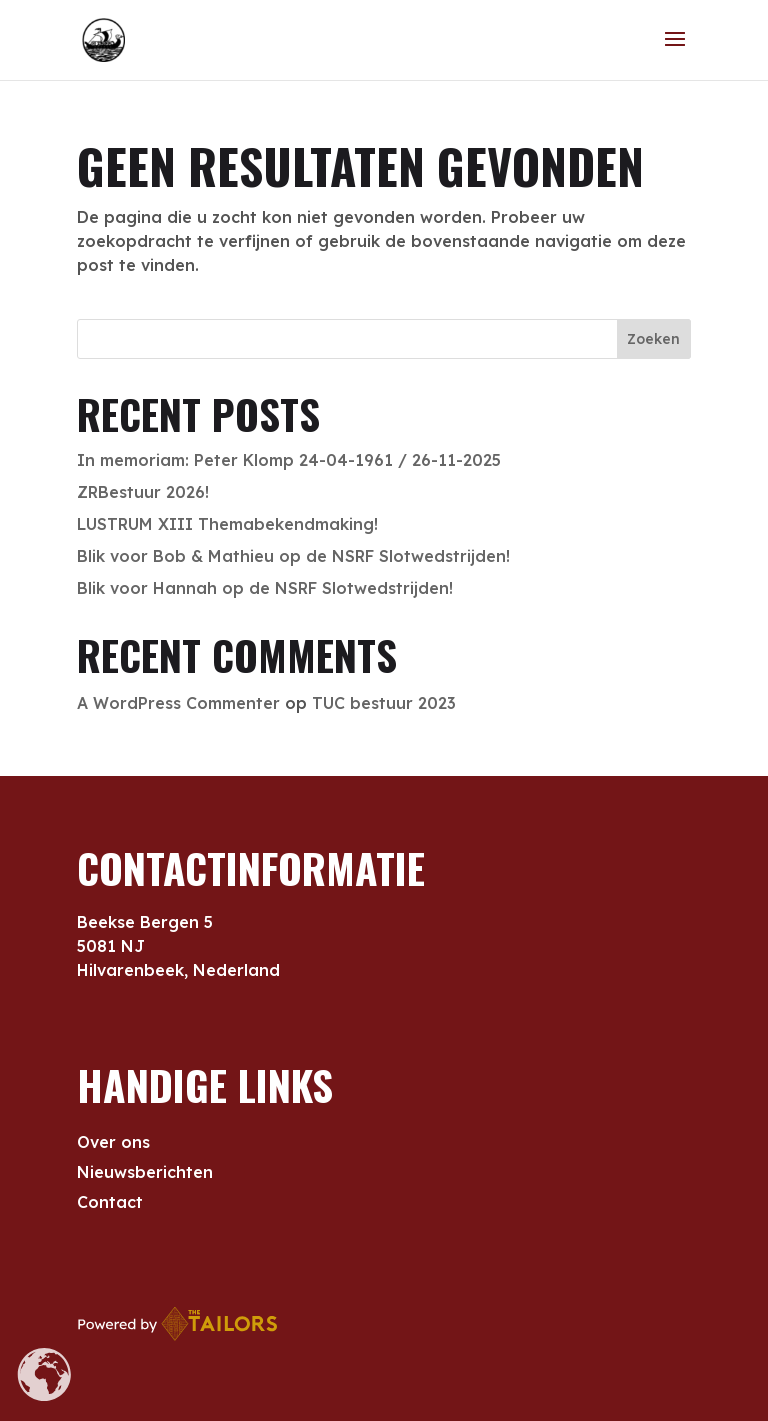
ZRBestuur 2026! (143, 492)
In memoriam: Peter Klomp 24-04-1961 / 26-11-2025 (289, 460)
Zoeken (653, 339)
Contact (110, 1203)
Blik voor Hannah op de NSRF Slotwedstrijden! (265, 588)
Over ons (113, 1143)
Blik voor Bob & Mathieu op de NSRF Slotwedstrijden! (293, 556)
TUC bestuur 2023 (384, 703)
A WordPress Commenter (178, 703)
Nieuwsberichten (145, 1173)
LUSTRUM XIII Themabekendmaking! (227, 524)
